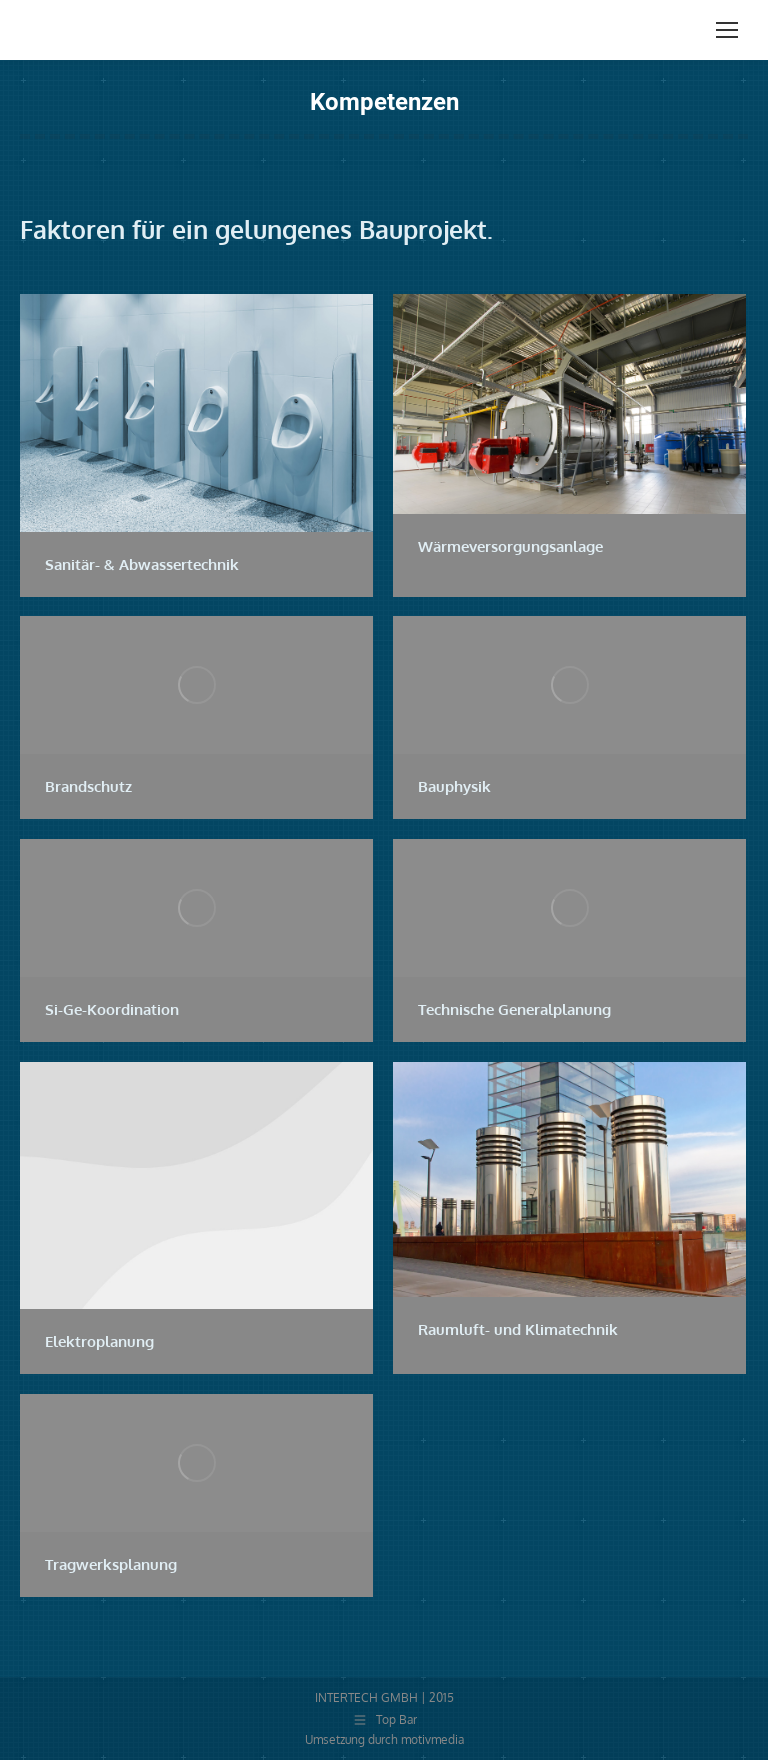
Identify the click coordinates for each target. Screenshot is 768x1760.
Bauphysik (454, 786)
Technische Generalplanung (514, 1009)
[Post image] (196, 413)
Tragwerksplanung (111, 1564)
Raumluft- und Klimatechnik (518, 1329)
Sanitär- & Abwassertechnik (142, 564)
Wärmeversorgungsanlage (510, 546)
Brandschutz (88, 786)
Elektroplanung (99, 1341)
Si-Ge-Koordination (112, 1009)
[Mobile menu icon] (727, 30)
